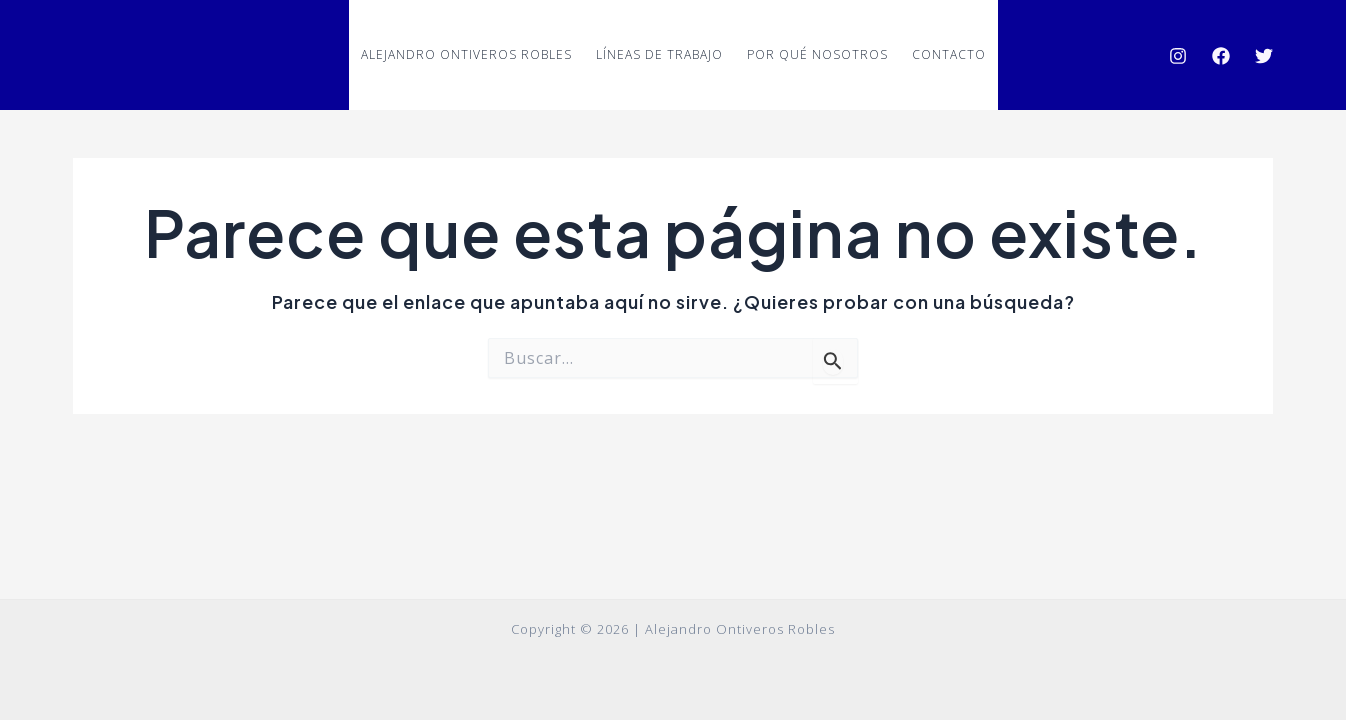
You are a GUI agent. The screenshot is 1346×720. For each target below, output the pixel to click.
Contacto (949, 54)
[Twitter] (1264, 56)
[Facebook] (1221, 56)
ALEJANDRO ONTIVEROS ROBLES (466, 54)
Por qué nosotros (817, 54)
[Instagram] (1178, 56)
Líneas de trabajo (659, 54)
